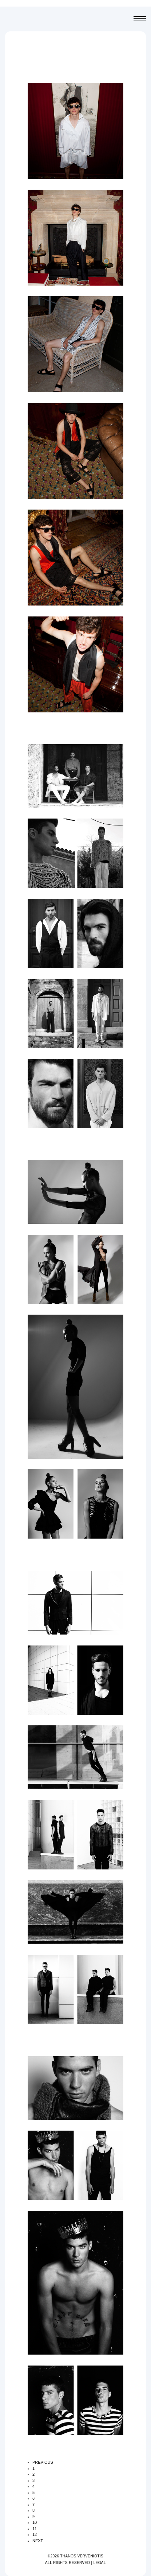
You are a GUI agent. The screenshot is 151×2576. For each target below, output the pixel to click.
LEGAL (100, 2563)
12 (34, 2534)
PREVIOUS (42, 2462)
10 (34, 2522)
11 (34, 2528)
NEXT (37, 2540)
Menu (140, 19)
